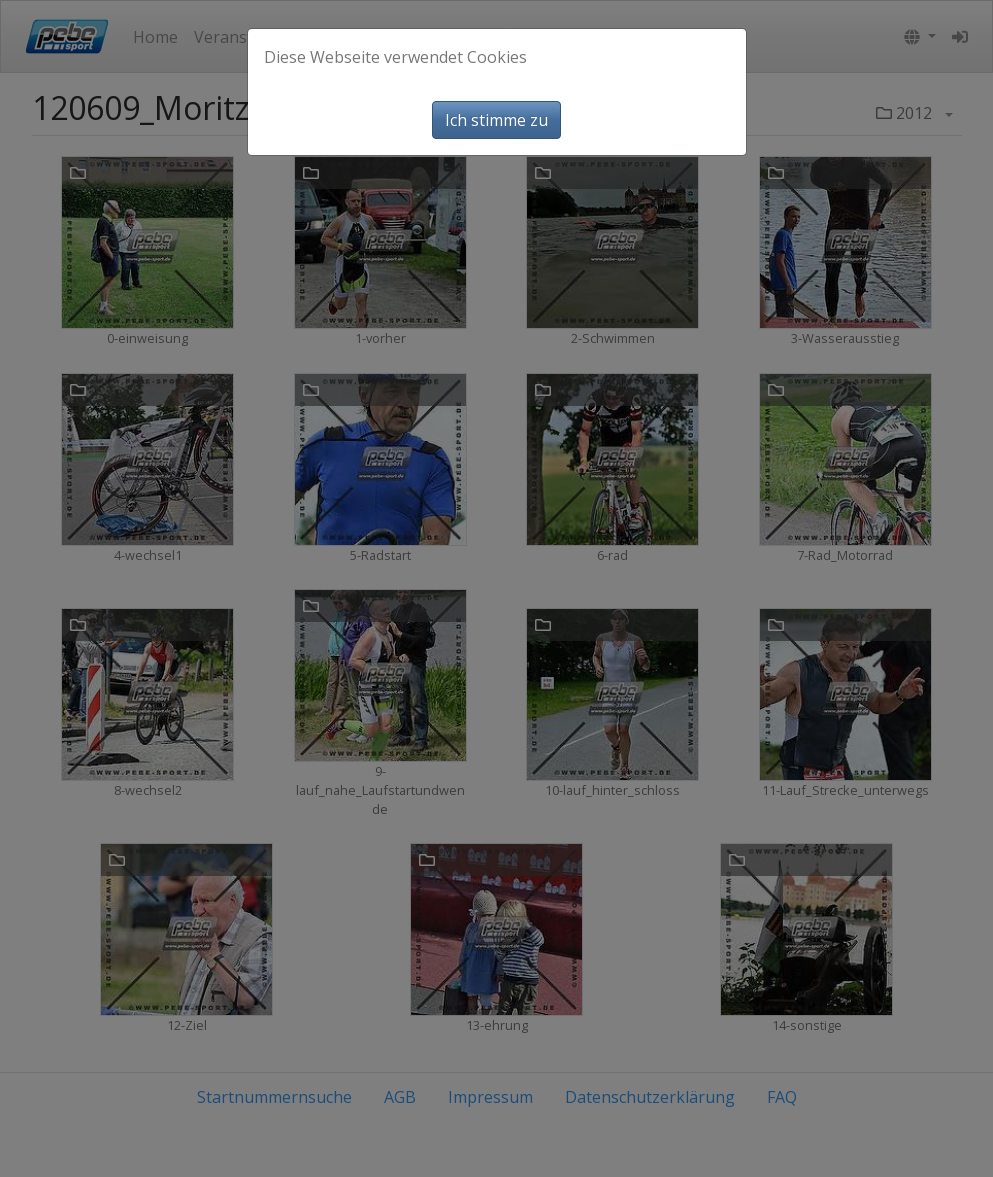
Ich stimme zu (496, 120)
